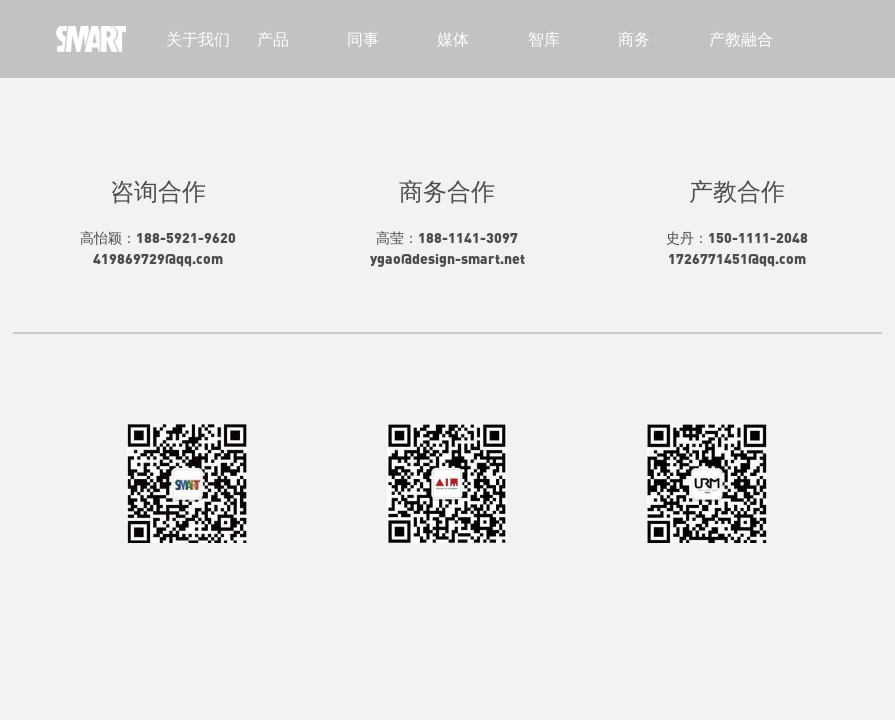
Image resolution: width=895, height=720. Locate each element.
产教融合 (741, 38)
